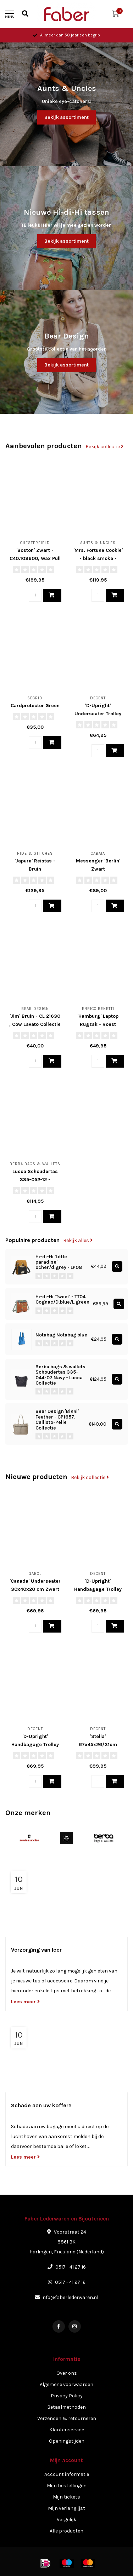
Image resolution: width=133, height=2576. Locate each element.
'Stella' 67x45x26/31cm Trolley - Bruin (98, 1744)
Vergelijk (66, 2520)
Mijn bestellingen (67, 2486)
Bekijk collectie (104, 446)
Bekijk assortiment (66, 117)
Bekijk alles (78, 1240)
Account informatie (66, 2474)
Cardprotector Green (35, 706)
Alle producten (66, 2531)
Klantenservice (66, 2430)
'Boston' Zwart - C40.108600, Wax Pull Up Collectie (35, 558)
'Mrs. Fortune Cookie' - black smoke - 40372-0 (98, 558)
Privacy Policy (67, 2396)
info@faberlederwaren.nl (69, 2297)
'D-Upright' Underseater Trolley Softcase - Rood (97, 714)
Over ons (66, 2373)
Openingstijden (66, 2441)
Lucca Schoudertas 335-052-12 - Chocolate (35, 1179)
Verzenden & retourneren (66, 2418)
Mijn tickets (66, 2497)
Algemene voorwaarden (66, 2384)
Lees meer (25, 2002)
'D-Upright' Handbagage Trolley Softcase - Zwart (35, 1744)
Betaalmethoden (66, 2407)
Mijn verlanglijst (66, 2508)
